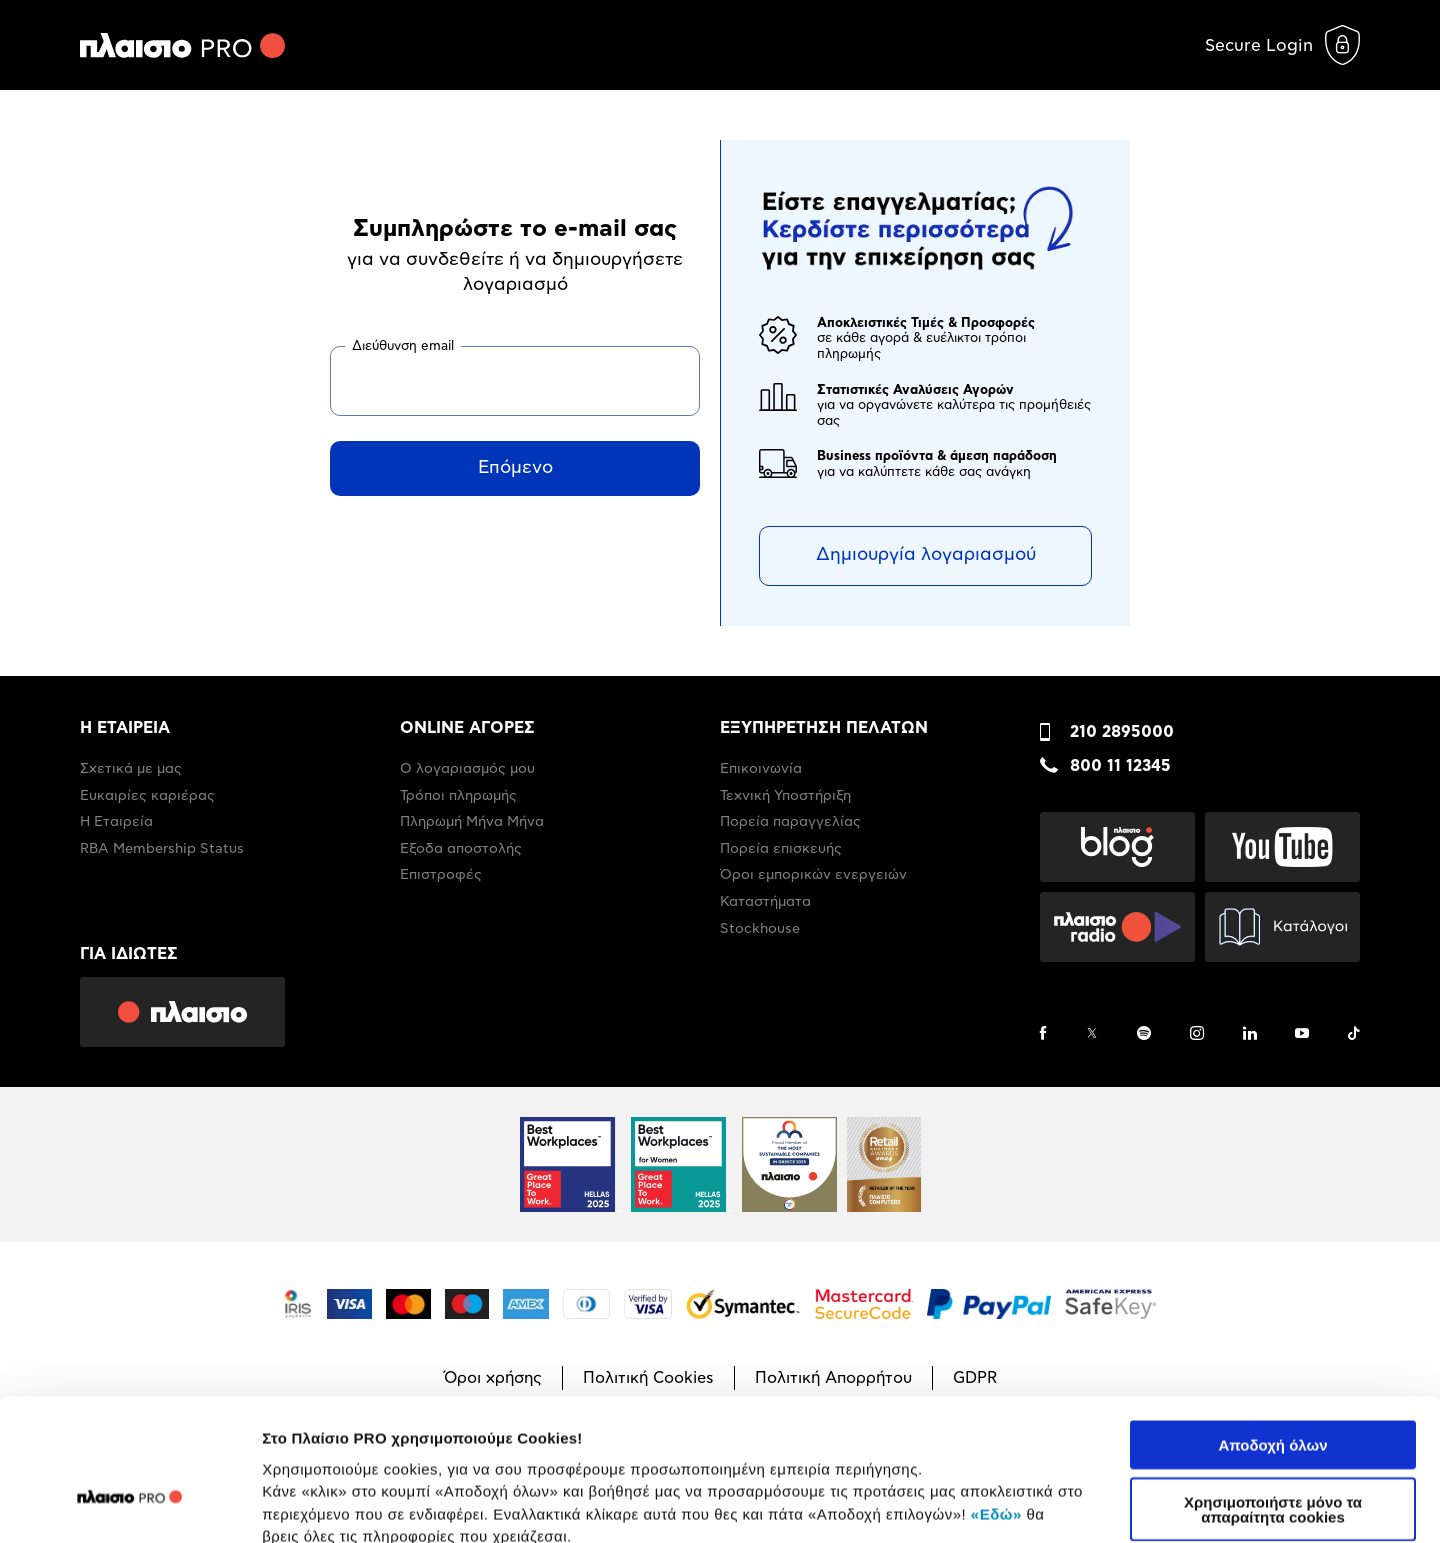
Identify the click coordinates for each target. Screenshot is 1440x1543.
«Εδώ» (996, 1400)
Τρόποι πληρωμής (458, 796)
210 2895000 (1122, 732)
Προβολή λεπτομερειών (1188, 1503)
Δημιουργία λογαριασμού (926, 555)
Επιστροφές (441, 875)
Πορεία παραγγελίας (790, 822)
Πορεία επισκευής (781, 849)
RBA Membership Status (162, 849)
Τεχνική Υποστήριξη (785, 796)
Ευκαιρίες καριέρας (147, 796)
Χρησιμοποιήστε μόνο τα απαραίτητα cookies (1273, 1397)
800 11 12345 (1120, 766)
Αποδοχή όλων (1272, 1332)
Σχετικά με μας (131, 769)
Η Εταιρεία (116, 822)
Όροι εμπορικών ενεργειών (813, 875)
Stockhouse (760, 929)
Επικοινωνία (761, 769)
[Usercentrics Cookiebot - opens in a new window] (129, 1504)
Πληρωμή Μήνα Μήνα (472, 822)
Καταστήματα (765, 902)
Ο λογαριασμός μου (467, 769)
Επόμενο (515, 468)
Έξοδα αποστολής (461, 849)
